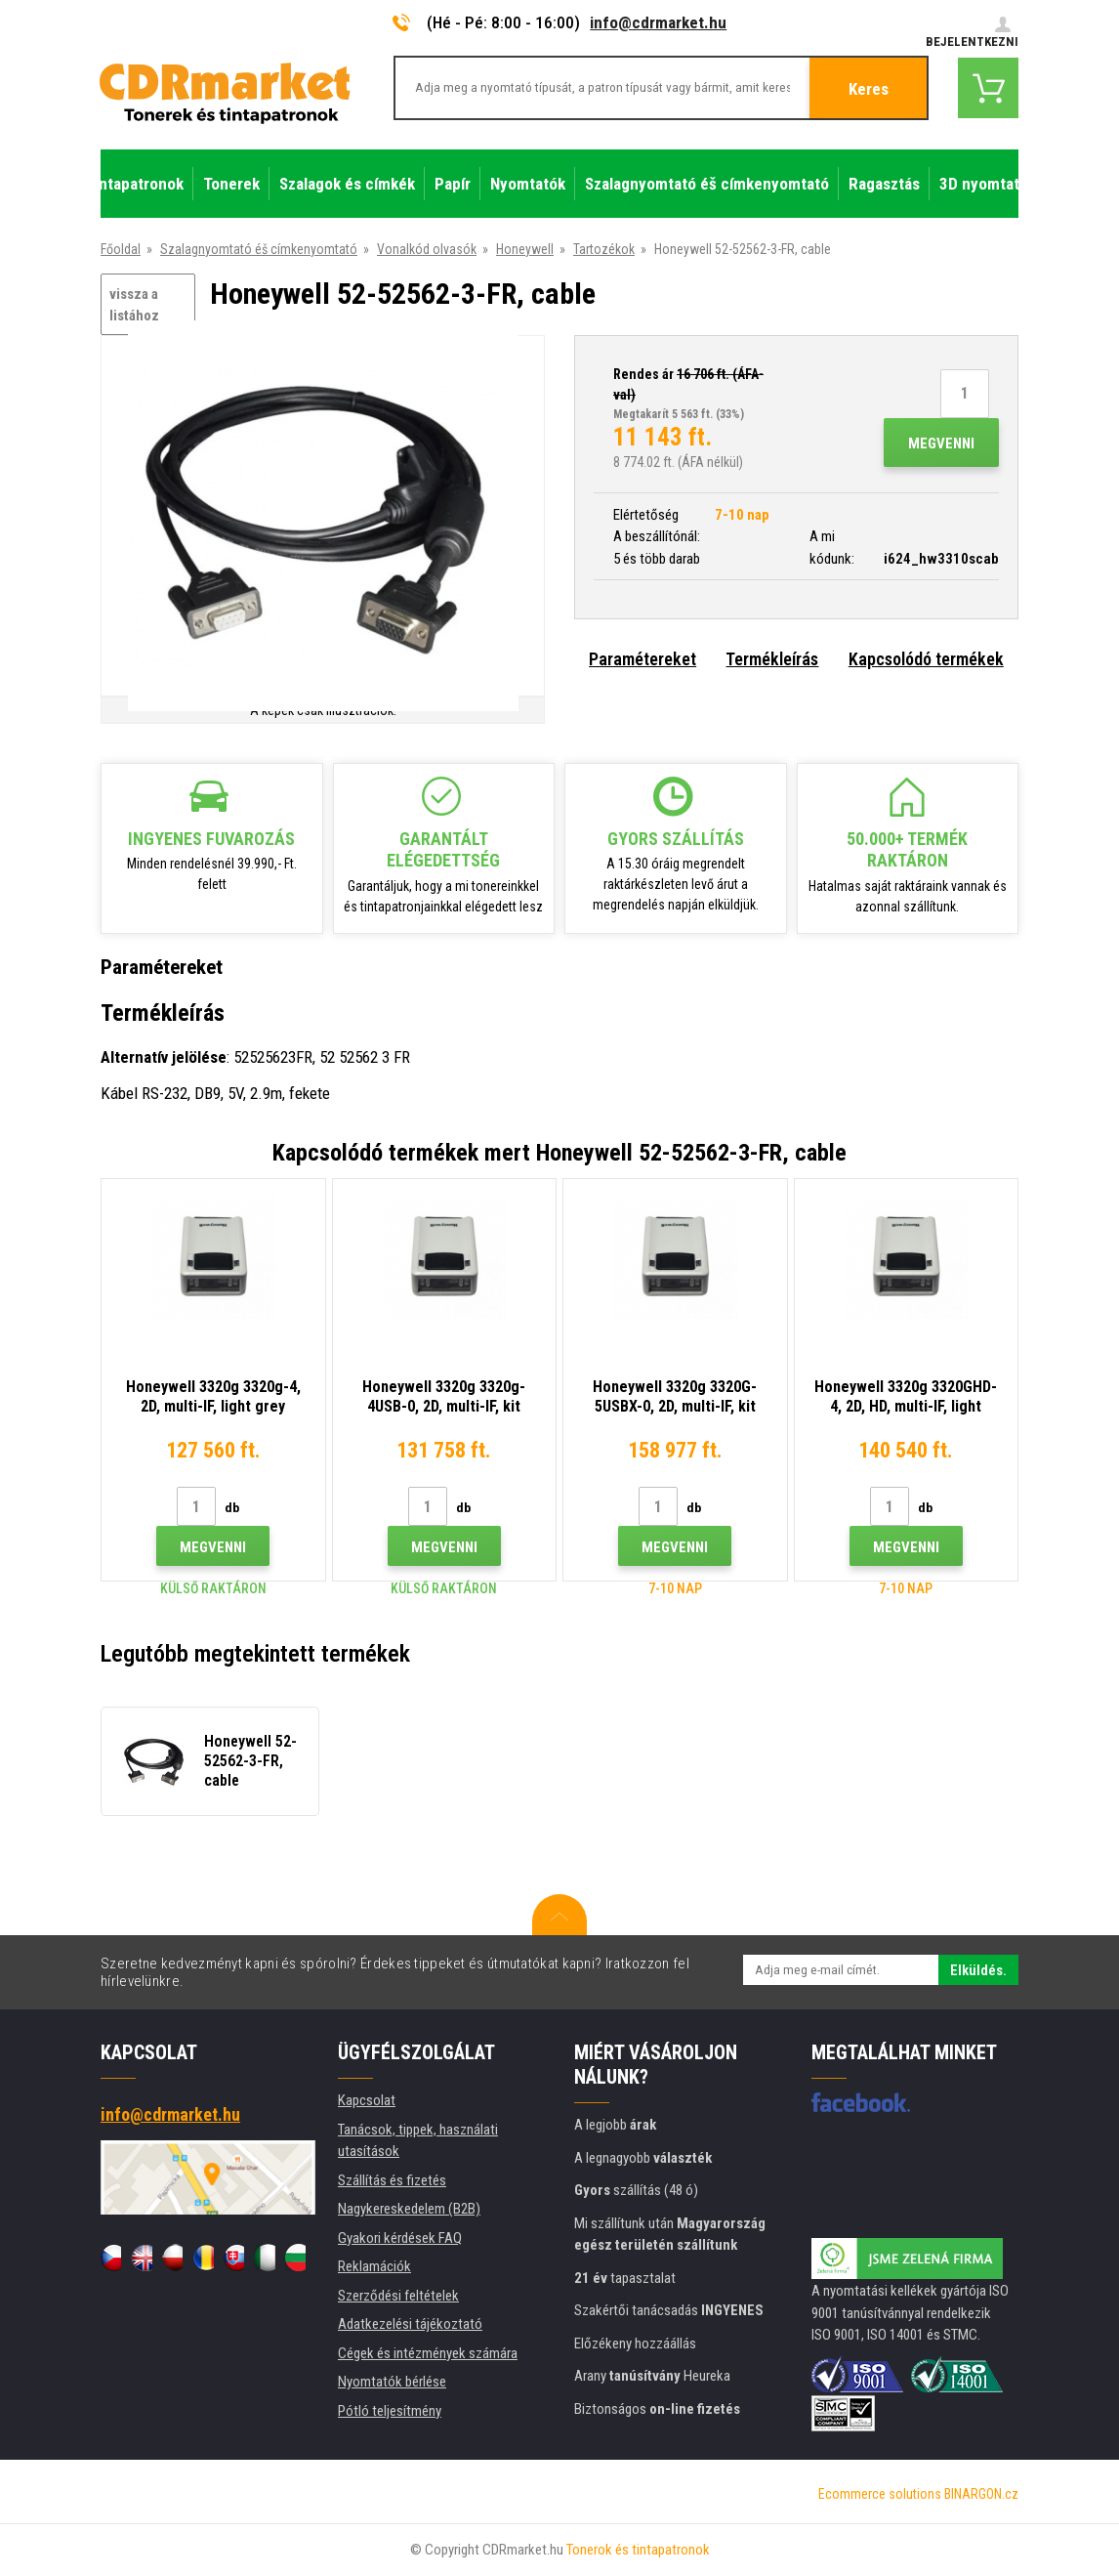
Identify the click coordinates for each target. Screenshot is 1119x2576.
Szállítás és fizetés (392, 2180)
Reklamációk (374, 2266)
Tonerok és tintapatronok (638, 2549)
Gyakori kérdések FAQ (400, 2238)
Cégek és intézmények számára (428, 2353)
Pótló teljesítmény (389, 2411)
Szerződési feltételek (398, 2295)
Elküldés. (978, 1970)
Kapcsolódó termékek (926, 659)
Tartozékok (604, 249)
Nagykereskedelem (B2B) (409, 2208)
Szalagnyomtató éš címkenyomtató (258, 249)
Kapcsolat (366, 2100)
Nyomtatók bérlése (392, 2381)
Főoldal (121, 249)
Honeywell (525, 249)
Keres (869, 89)
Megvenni (941, 443)
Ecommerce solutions (879, 2494)
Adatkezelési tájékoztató (410, 2324)
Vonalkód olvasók (427, 249)
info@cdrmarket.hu (658, 22)
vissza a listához (134, 305)
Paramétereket (642, 659)
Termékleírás (771, 659)
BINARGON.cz (981, 2494)
